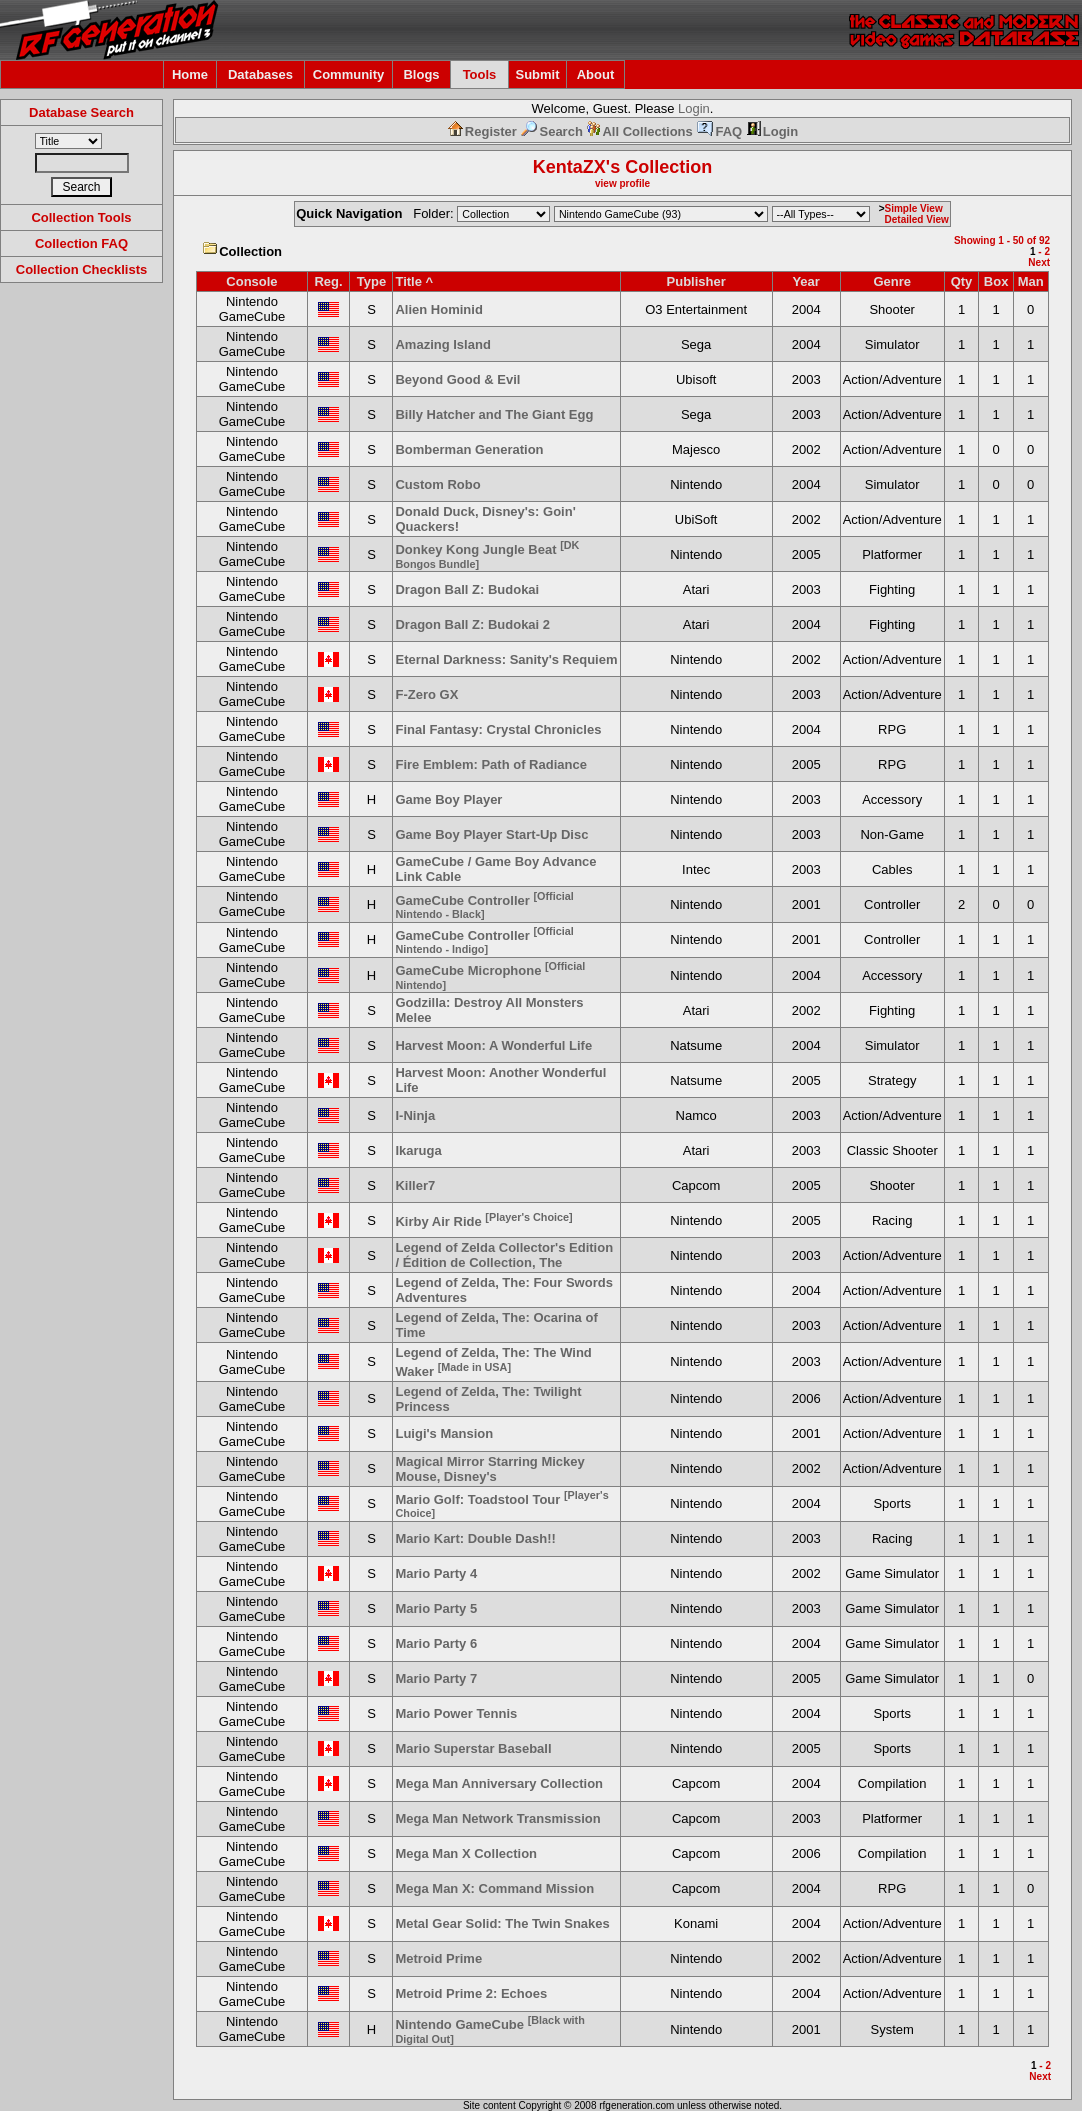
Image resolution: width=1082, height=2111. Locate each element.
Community (349, 74)
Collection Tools (81, 217)
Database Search (81, 112)
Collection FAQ (81, 243)
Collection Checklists (81, 269)
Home (190, 74)
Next (1039, 262)
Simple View (914, 208)
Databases (260, 74)
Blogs (421, 74)
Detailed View (917, 219)
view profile (622, 183)
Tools (480, 74)
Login (694, 108)
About (596, 74)
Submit (537, 74)
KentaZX (569, 167)
